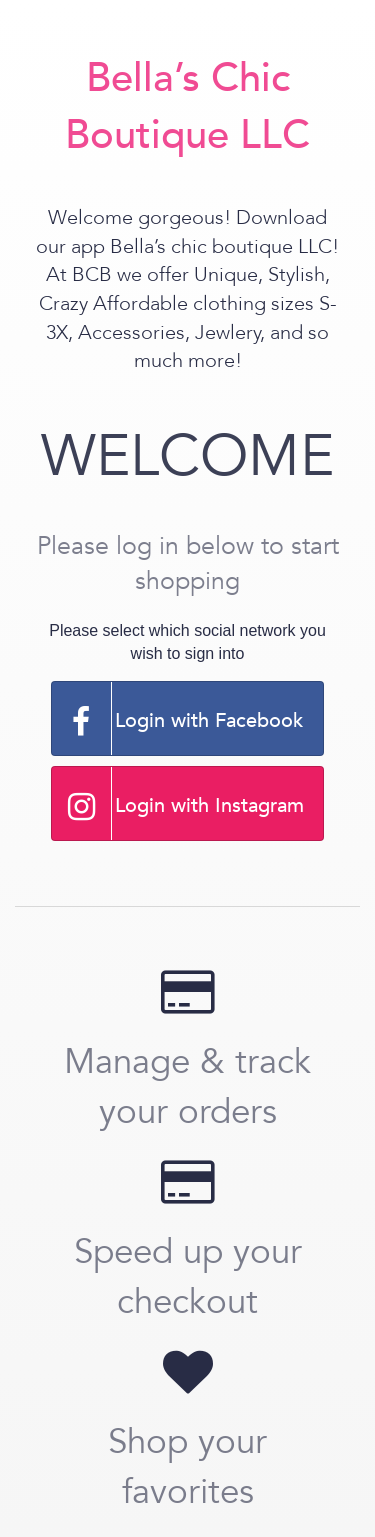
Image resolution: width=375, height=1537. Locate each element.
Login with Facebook (178, 718)
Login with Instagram (178, 803)
